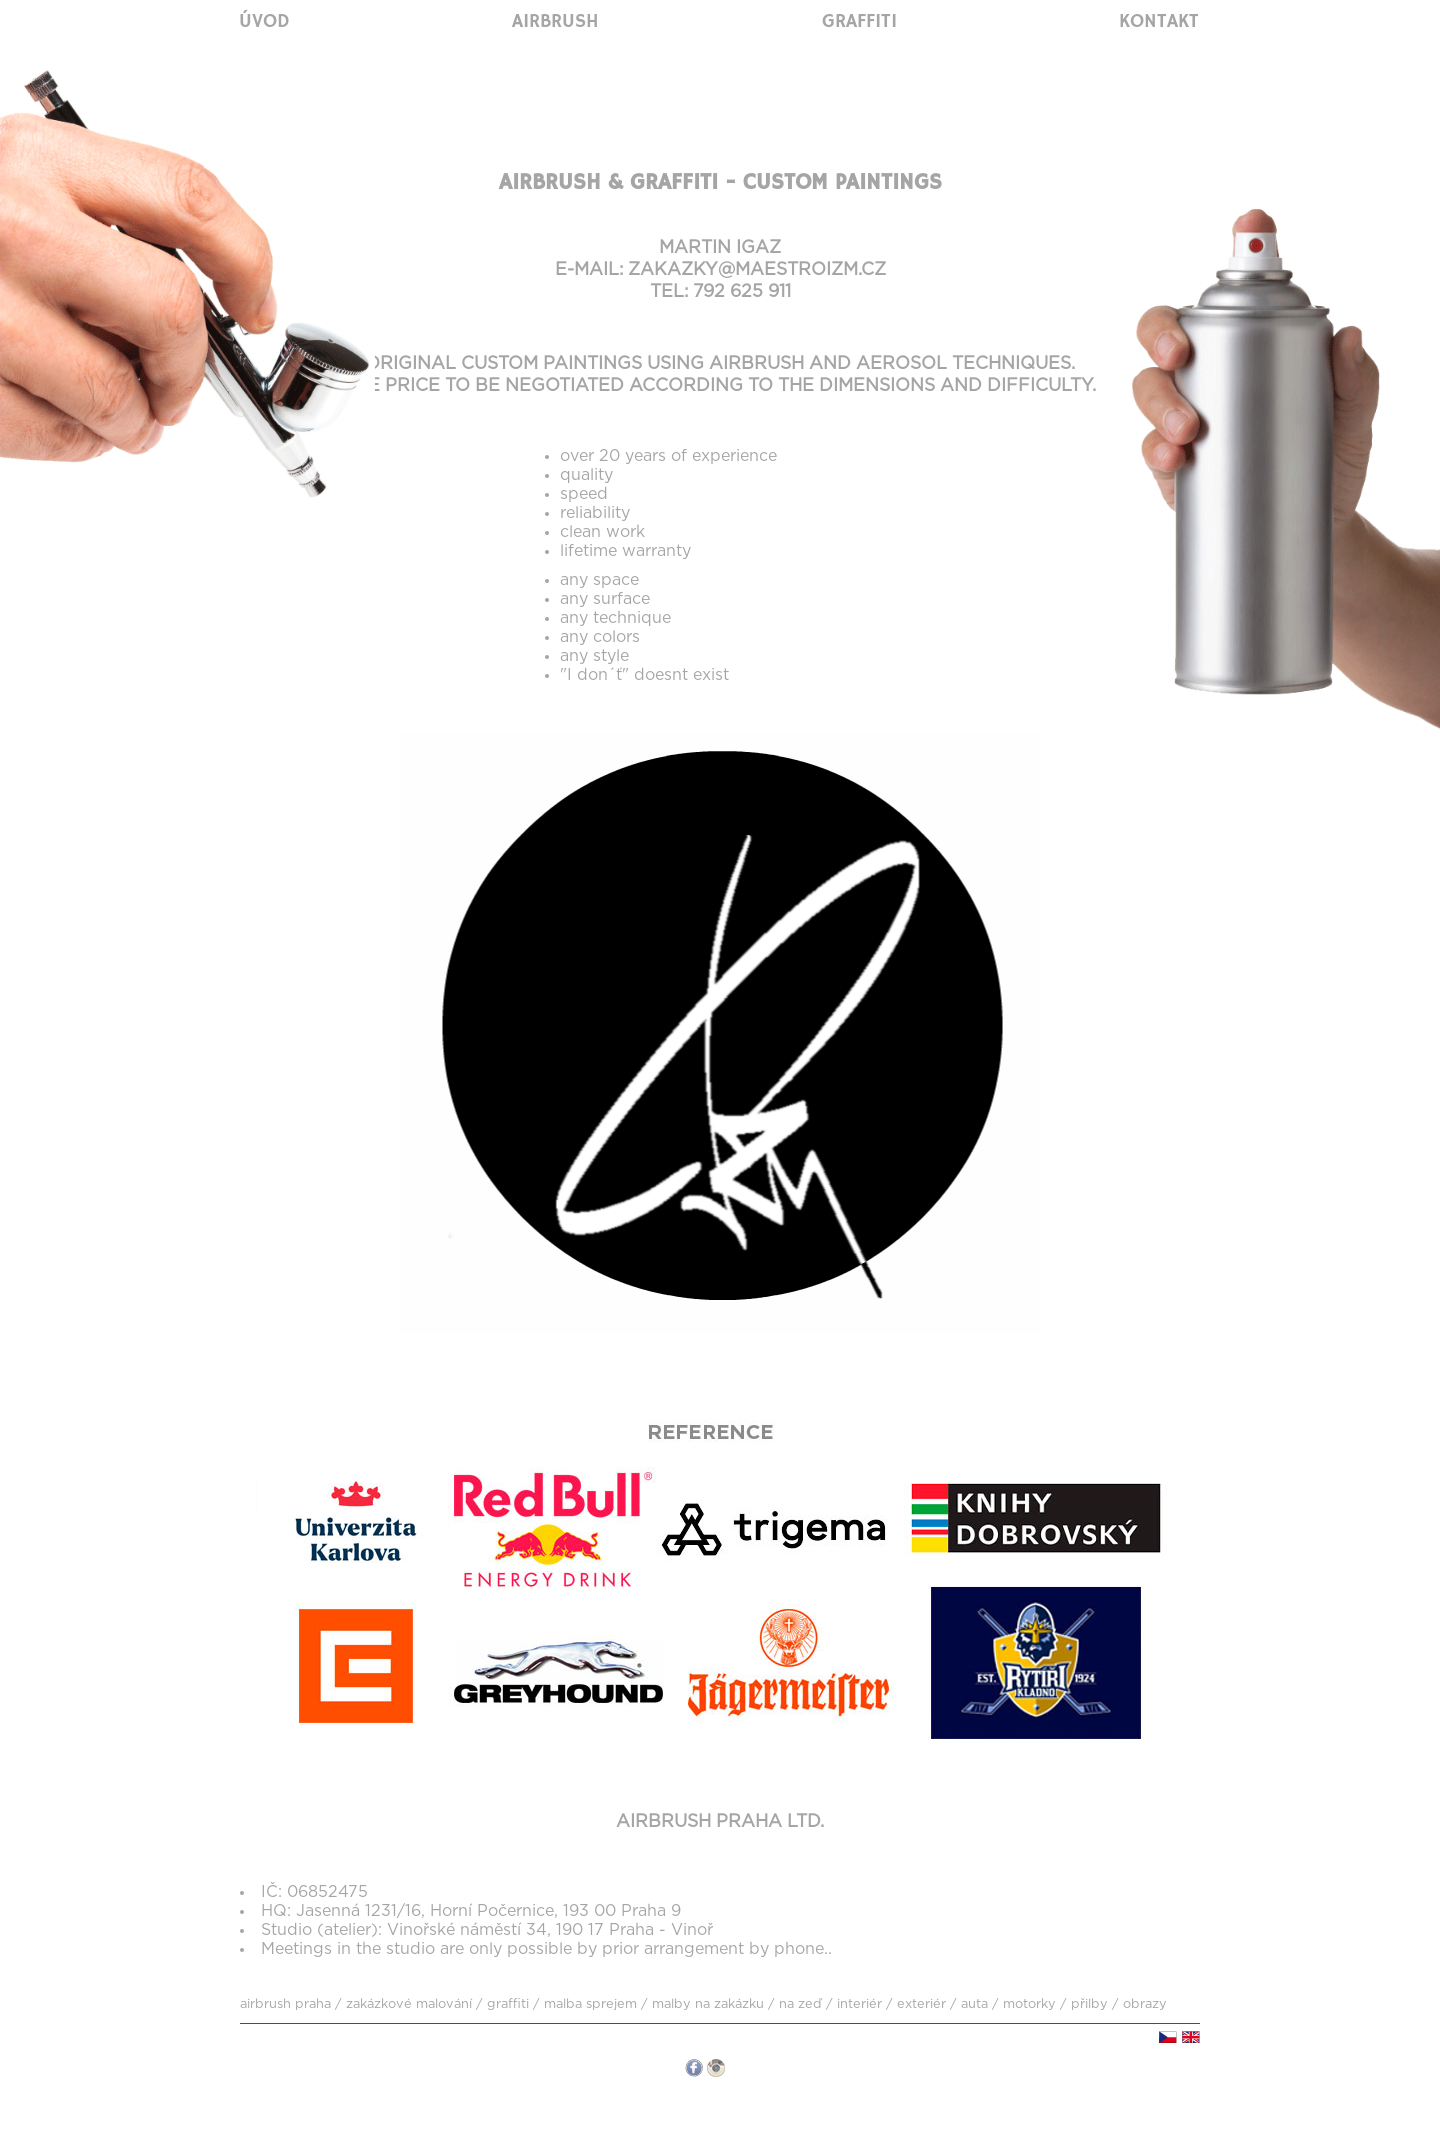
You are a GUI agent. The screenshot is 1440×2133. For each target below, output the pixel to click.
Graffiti (859, 22)
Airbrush (555, 22)
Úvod (264, 22)
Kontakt (1159, 22)
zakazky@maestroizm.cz (757, 270)
